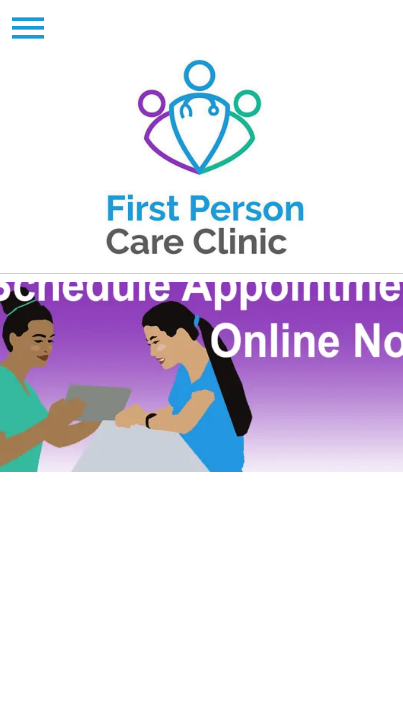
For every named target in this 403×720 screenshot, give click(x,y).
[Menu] (28, 28)
